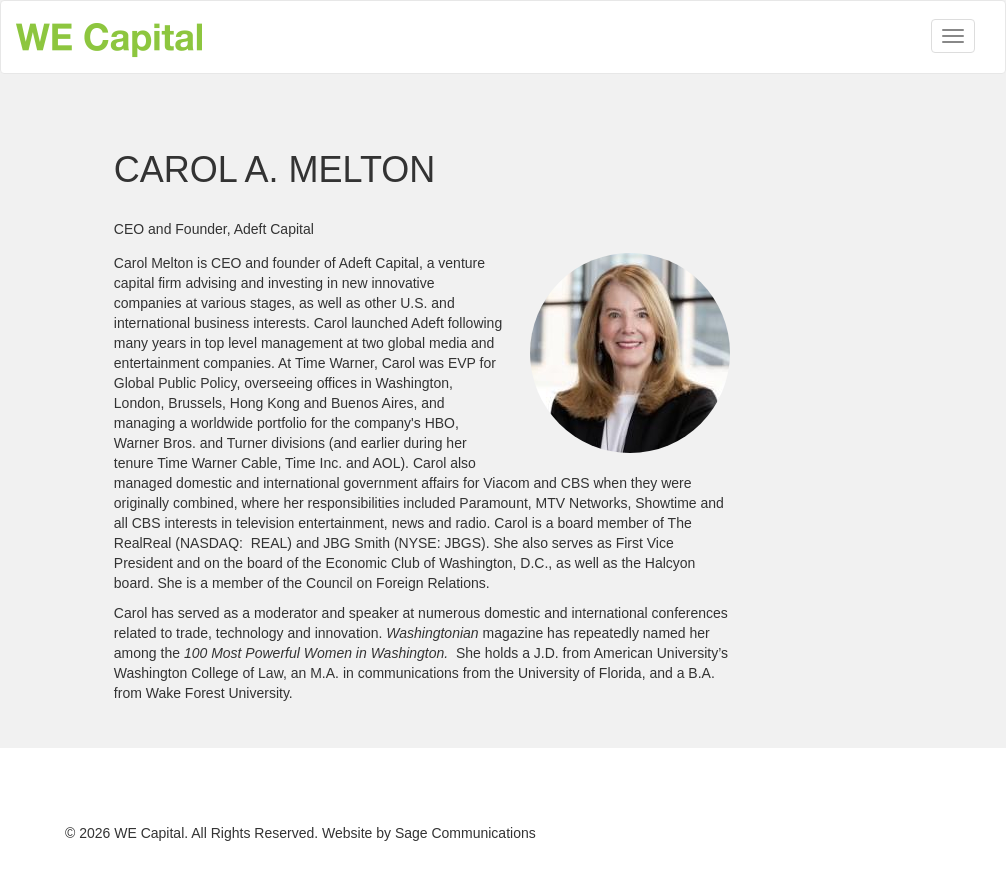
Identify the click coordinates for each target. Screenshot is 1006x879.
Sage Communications (465, 833)
